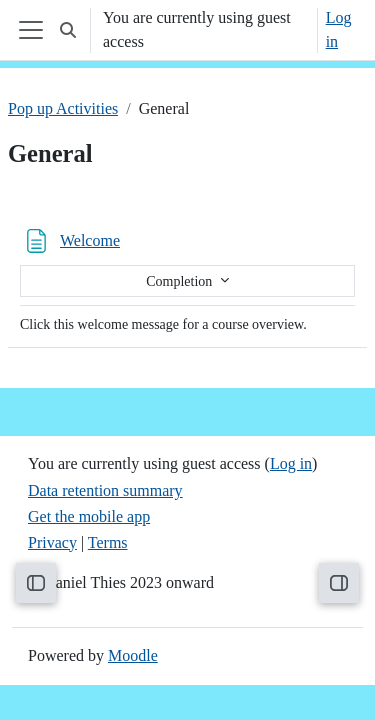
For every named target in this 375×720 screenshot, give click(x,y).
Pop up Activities (63, 108)
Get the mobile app (89, 516)
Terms (108, 542)
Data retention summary (105, 490)
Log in (339, 29)
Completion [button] (181, 281)
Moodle (133, 655)
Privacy (52, 542)
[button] (68, 30)
